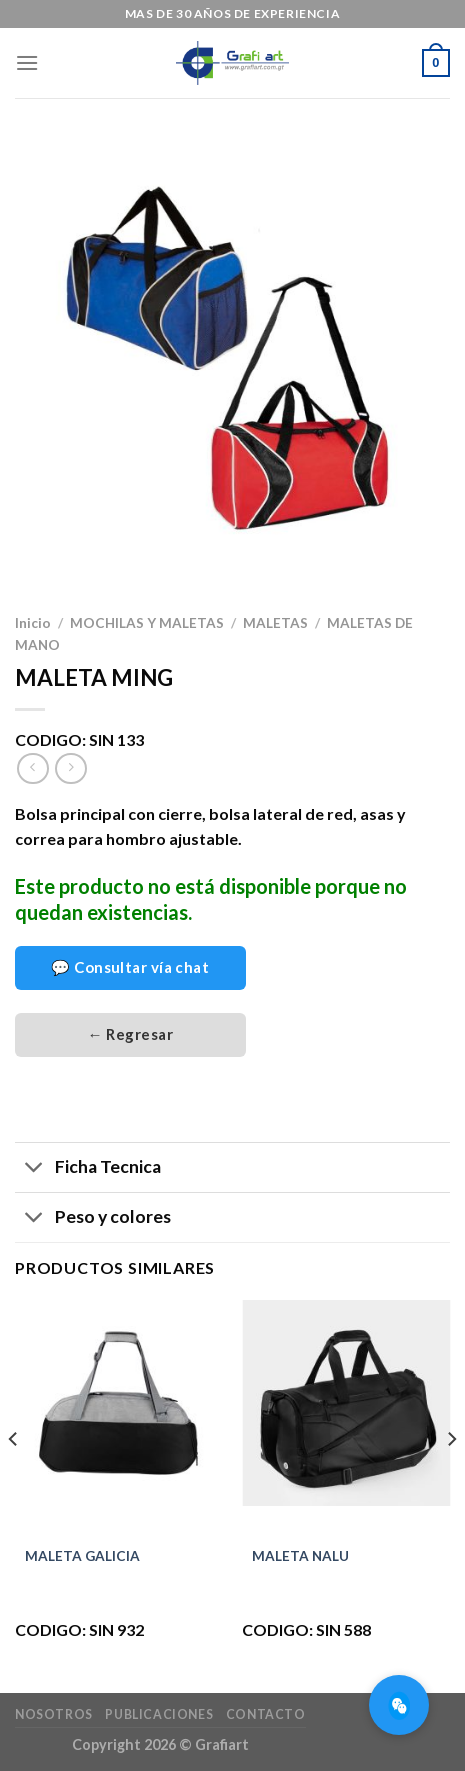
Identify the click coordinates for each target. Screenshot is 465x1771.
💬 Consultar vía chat (130, 967)
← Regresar (131, 1034)
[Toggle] (34, 1169)
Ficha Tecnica (88, 1169)
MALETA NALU (300, 1556)
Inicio (33, 623)
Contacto (266, 1714)
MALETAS (275, 623)
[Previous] (14, 1479)
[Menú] (27, 62)
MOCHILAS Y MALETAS (147, 623)
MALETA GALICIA (82, 1556)
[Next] (451, 1479)
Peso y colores (93, 1219)
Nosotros (54, 1714)
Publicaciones (159, 1714)
